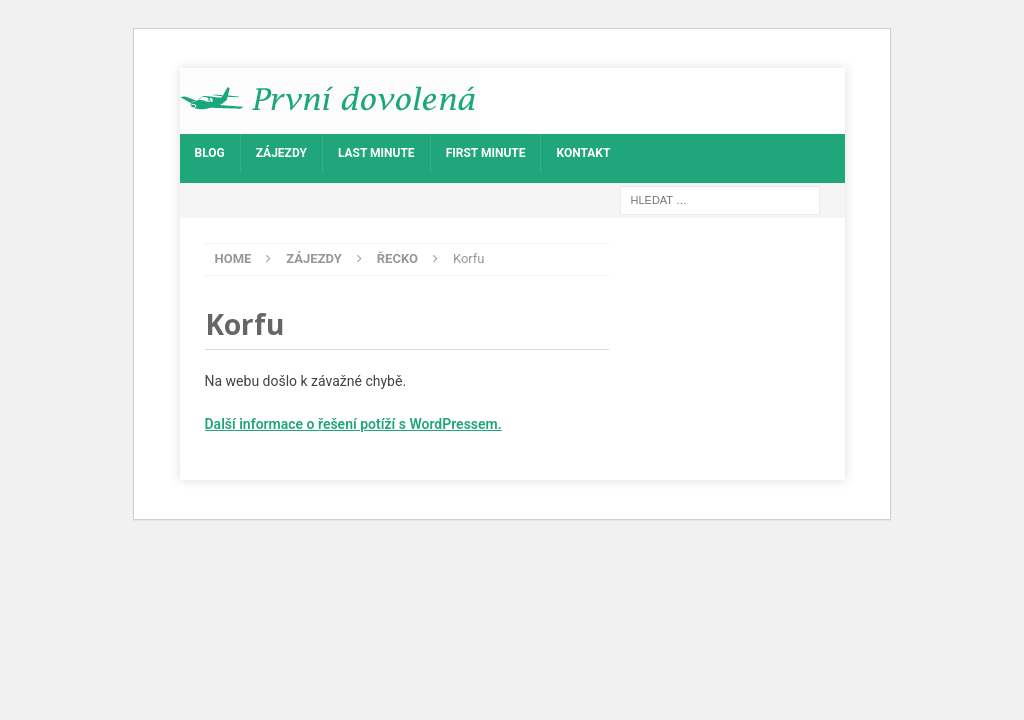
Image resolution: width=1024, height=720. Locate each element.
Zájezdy (281, 153)
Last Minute (376, 153)
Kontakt (583, 153)
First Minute (486, 153)
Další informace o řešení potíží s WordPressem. (353, 424)
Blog (210, 153)
